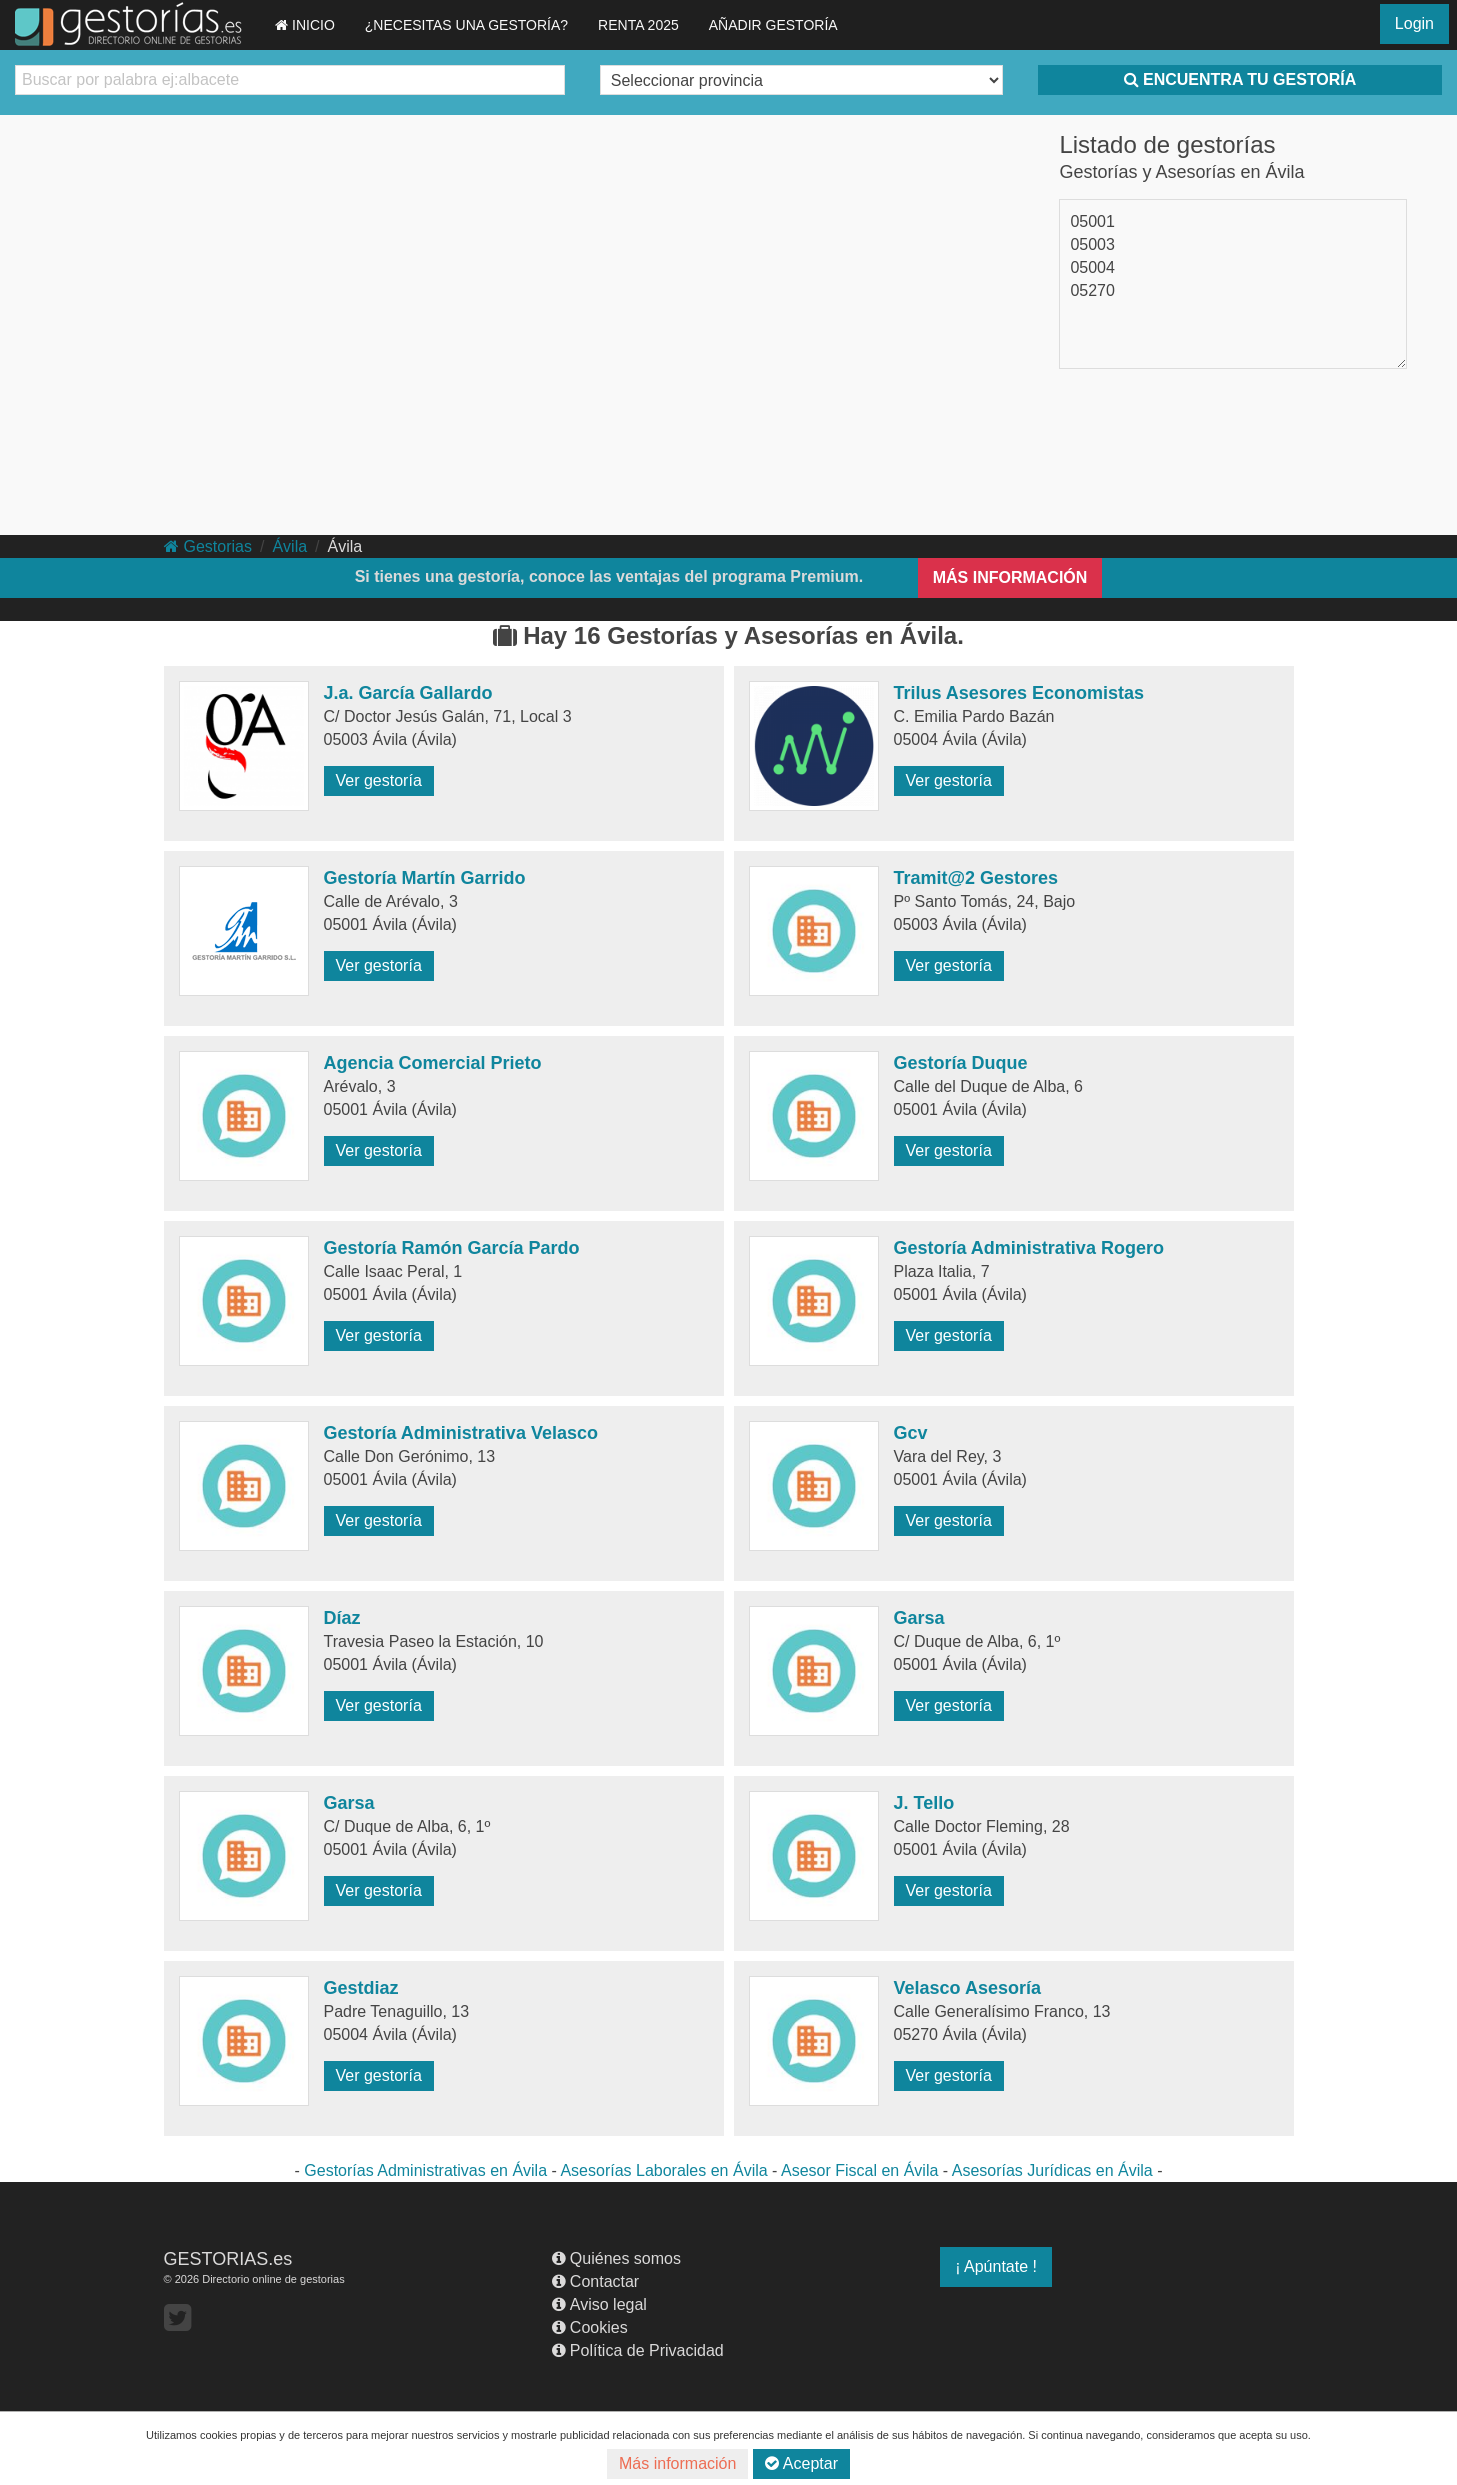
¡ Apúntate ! (996, 2266)
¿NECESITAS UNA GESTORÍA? (466, 25)
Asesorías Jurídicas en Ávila (1052, 2170)
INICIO (305, 25)
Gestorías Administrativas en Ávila (425, 2170)
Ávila (289, 546)
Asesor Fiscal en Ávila (859, 2170)
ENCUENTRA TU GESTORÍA (1240, 79)
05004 (1092, 267)
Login (1414, 23)
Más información (677, 2463)
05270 (1092, 290)
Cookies (590, 2327)
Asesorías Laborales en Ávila (663, 2170)
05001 (1092, 221)
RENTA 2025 (638, 25)
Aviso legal (599, 2304)
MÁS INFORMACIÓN (1010, 577)
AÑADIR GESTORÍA (773, 25)
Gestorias (208, 546)
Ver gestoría (379, 780)
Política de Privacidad (638, 2350)
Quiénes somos (616, 2258)
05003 (1092, 244)
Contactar (595, 2281)
